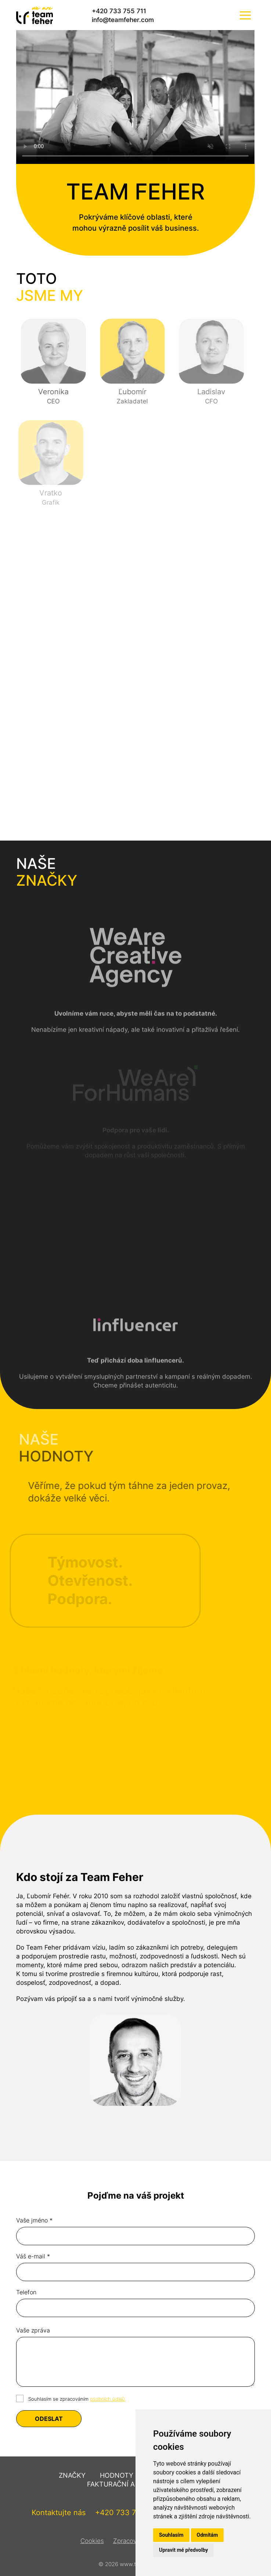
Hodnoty (116, 2475)
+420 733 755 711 (119, 11)
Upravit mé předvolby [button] (183, 2550)
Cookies (92, 2540)
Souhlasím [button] (171, 2535)
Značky (72, 2475)
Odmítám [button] (207, 2535)
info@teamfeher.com (123, 19)
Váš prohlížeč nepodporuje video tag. (135, 97)
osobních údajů (107, 2399)
